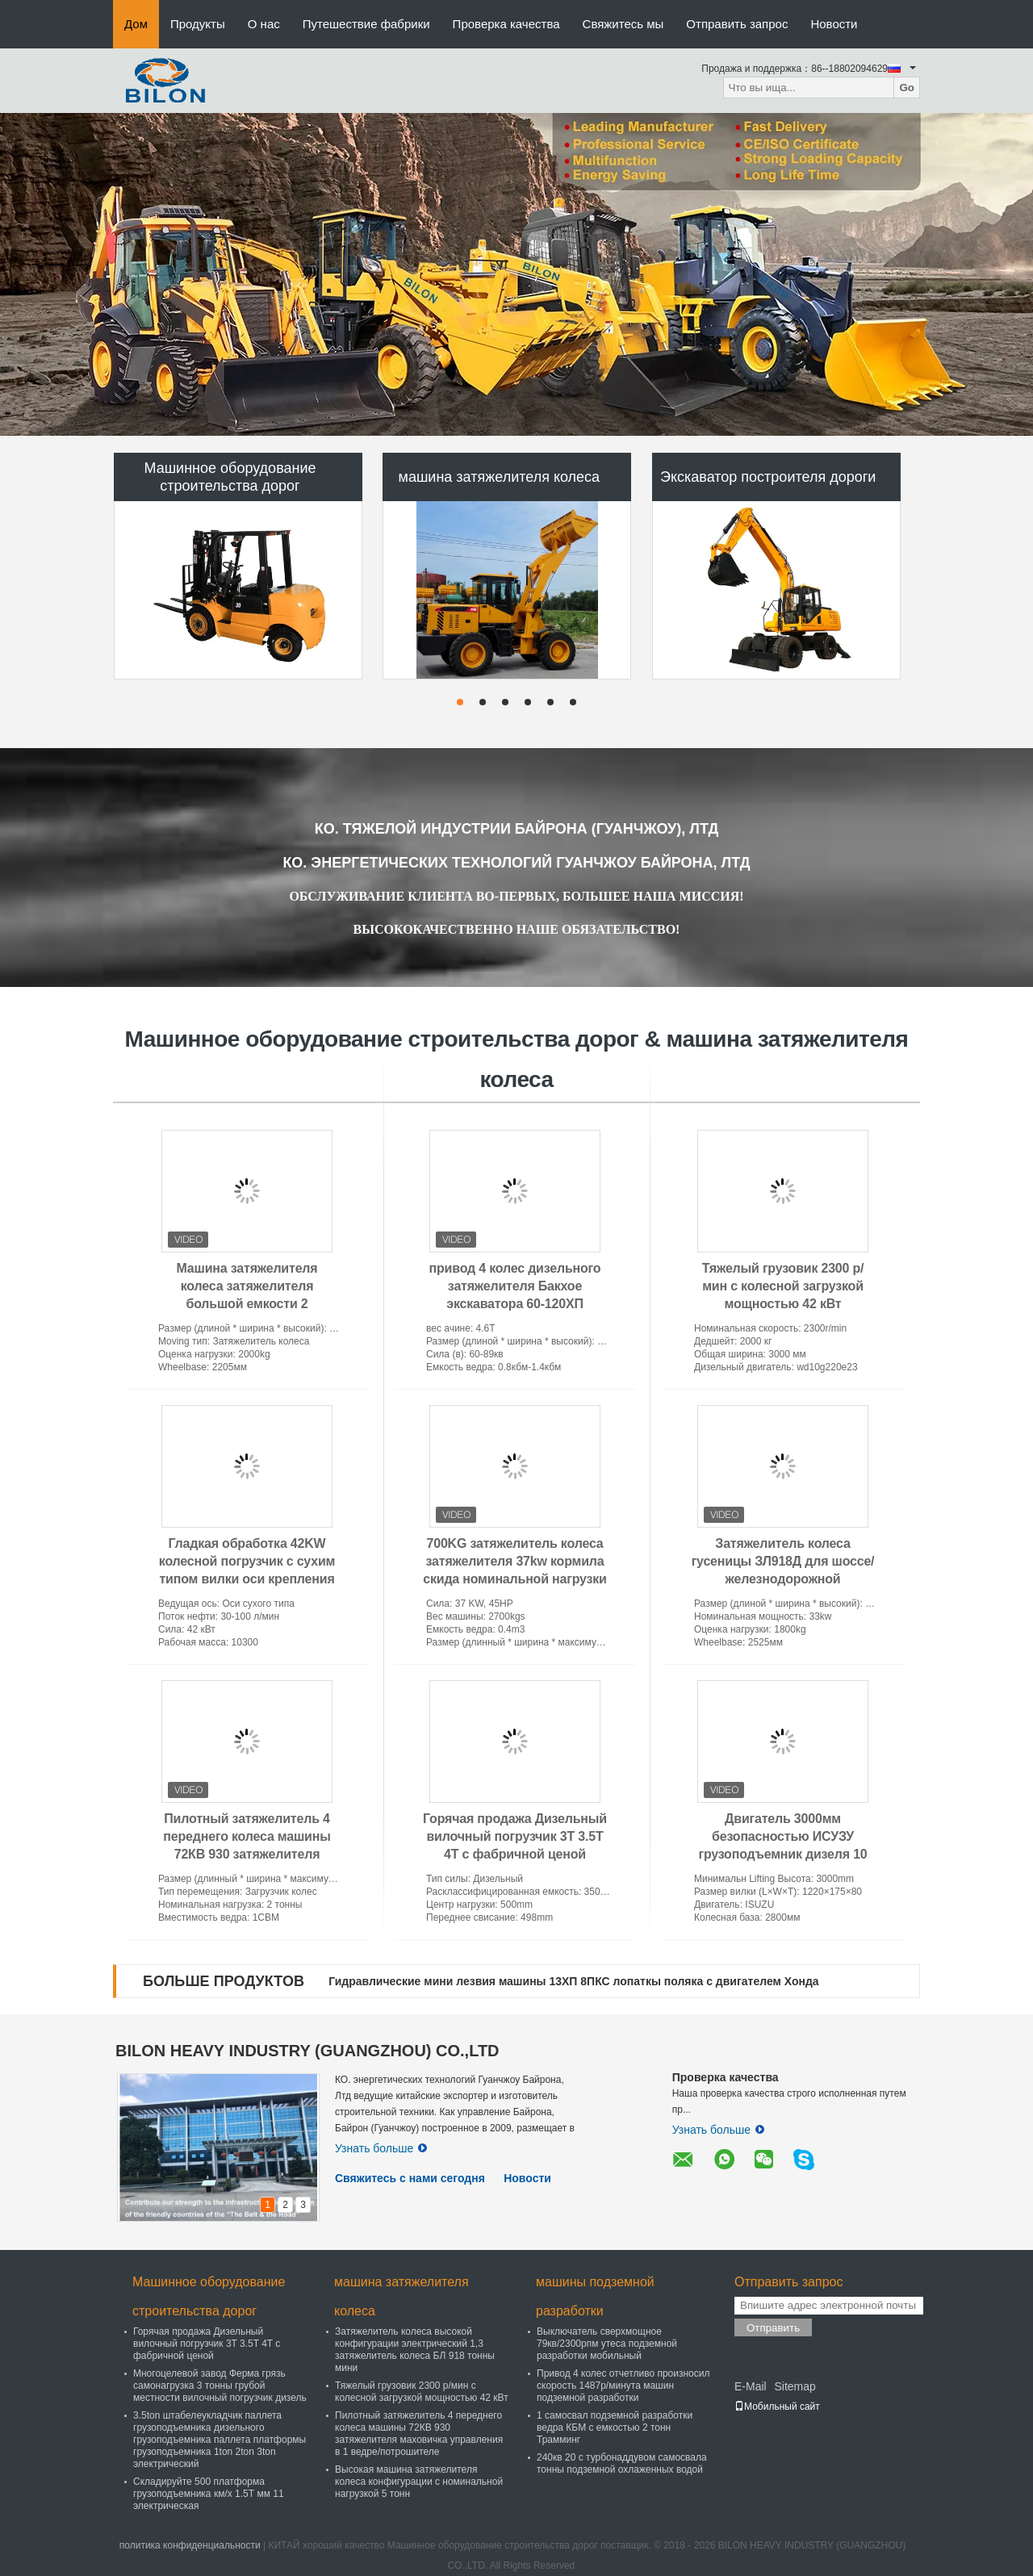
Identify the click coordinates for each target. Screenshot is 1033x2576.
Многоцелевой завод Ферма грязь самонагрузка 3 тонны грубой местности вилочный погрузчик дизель (220, 2385)
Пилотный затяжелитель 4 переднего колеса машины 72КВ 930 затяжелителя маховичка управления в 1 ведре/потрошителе (246, 1854)
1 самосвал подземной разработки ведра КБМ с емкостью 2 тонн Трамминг (614, 2427)
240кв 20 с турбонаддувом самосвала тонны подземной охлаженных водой (622, 2463)
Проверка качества (506, 24)
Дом (136, 24)
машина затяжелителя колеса (499, 477)
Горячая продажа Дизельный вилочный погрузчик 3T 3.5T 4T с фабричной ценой (515, 1836)
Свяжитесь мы (623, 24)
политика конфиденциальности (190, 2545)
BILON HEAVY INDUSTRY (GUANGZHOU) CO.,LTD (307, 2051)
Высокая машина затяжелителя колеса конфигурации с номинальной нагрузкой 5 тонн (419, 2481)
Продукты (197, 24)
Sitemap (794, 2386)
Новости (833, 24)
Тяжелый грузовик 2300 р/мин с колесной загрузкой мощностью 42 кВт (783, 1286)
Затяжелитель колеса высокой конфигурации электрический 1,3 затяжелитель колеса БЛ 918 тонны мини (415, 2349)
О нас (264, 24)
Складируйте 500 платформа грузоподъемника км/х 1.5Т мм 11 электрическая (208, 2493)
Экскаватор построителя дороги (768, 477)
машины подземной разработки (595, 2296)
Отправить (773, 2328)
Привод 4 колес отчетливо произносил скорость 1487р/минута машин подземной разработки (623, 2385)
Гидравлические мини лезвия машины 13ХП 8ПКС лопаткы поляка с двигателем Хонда (573, 1981)
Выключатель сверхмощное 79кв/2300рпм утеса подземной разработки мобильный (607, 2343)
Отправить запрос (737, 24)
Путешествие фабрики (366, 24)
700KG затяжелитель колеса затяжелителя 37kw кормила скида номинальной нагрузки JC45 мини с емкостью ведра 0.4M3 (515, 1579)
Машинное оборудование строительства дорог (230, 477)
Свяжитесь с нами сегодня (410, 2178)
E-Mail (750, 2386)
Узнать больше (381, 2148)
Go (906, 88)
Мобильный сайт (777, 2406)
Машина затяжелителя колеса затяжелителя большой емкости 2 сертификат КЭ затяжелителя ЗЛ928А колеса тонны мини (247, 1303)
